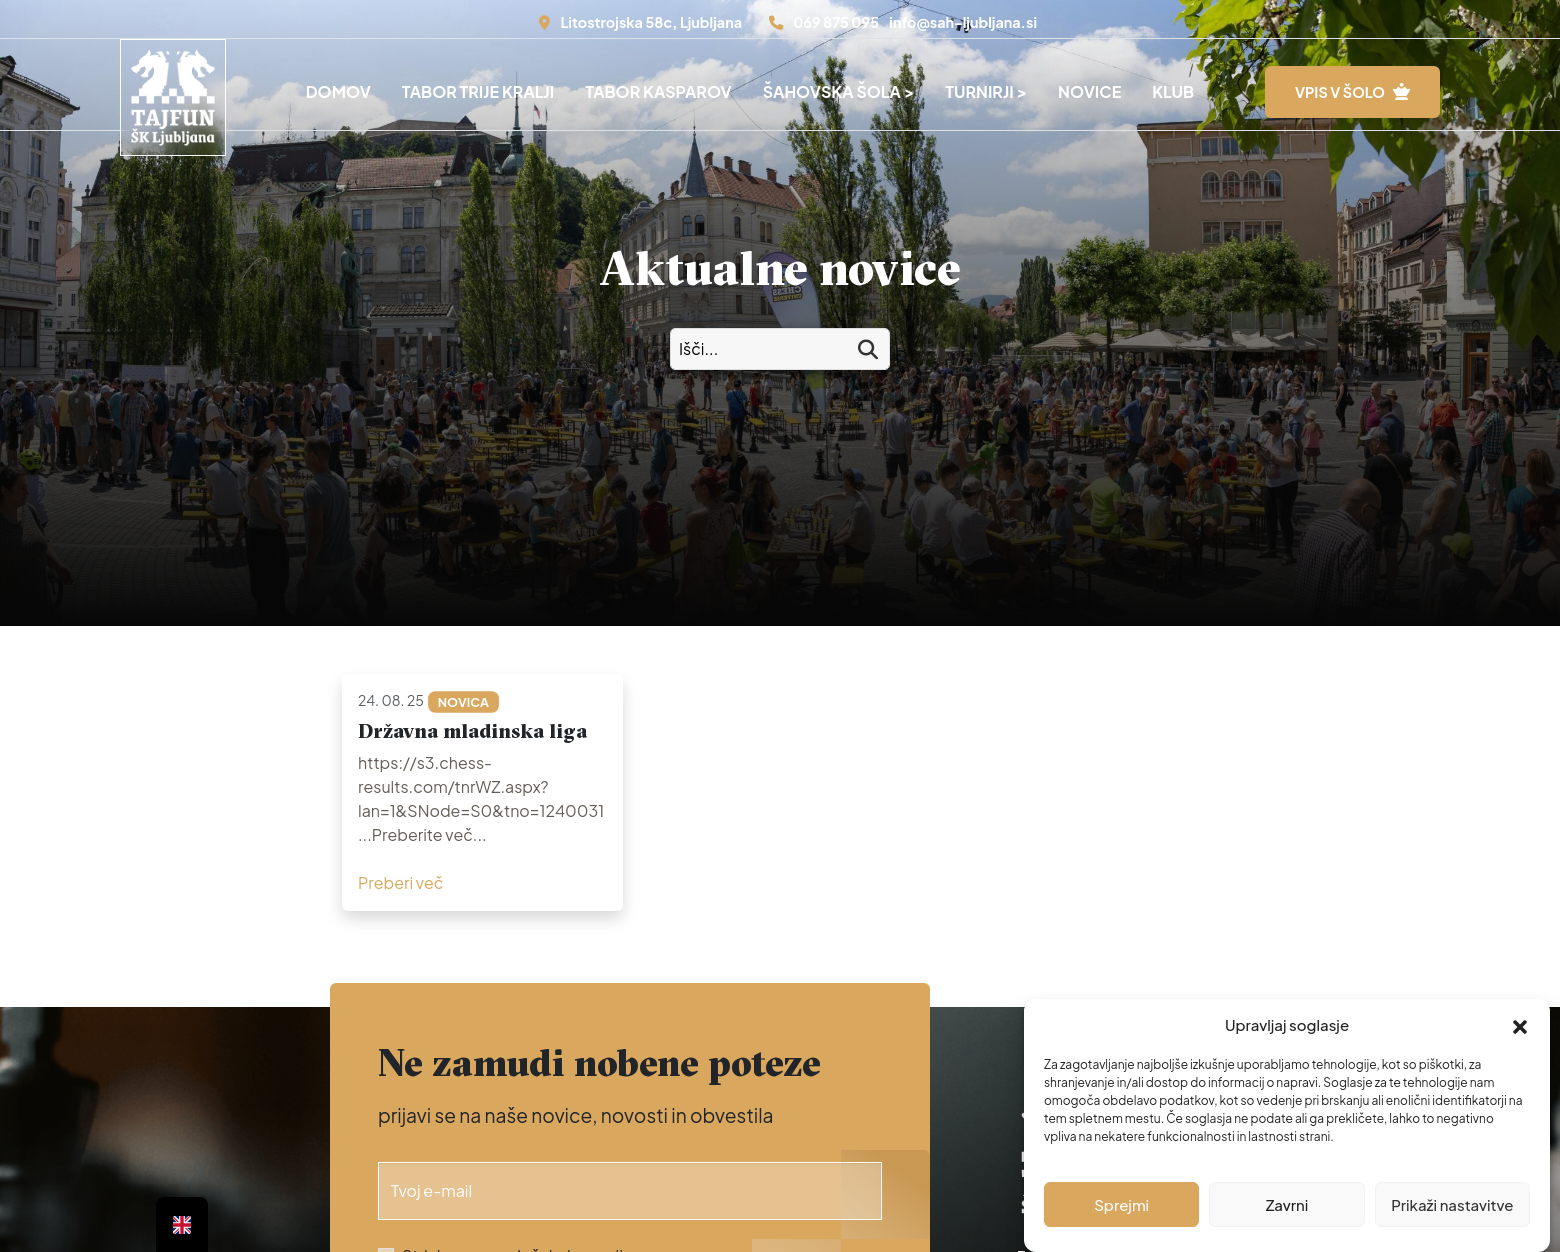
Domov (338, 91)
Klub (1173, 91)
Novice (1089, 91)
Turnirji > (986, 91)
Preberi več (400, 882)
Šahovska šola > (839, 91)
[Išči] (868, 349)
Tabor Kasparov (658, 91)
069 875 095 (836, 22)
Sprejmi (1121, 1204)
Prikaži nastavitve (1452, 1204)
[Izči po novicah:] (780, 349)
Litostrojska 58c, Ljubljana (651, 22)
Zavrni (1287, 1204)
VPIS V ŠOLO (1340, 92)
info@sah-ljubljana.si (963, 22)
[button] (1520, 1025)
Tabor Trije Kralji (478, 91)
